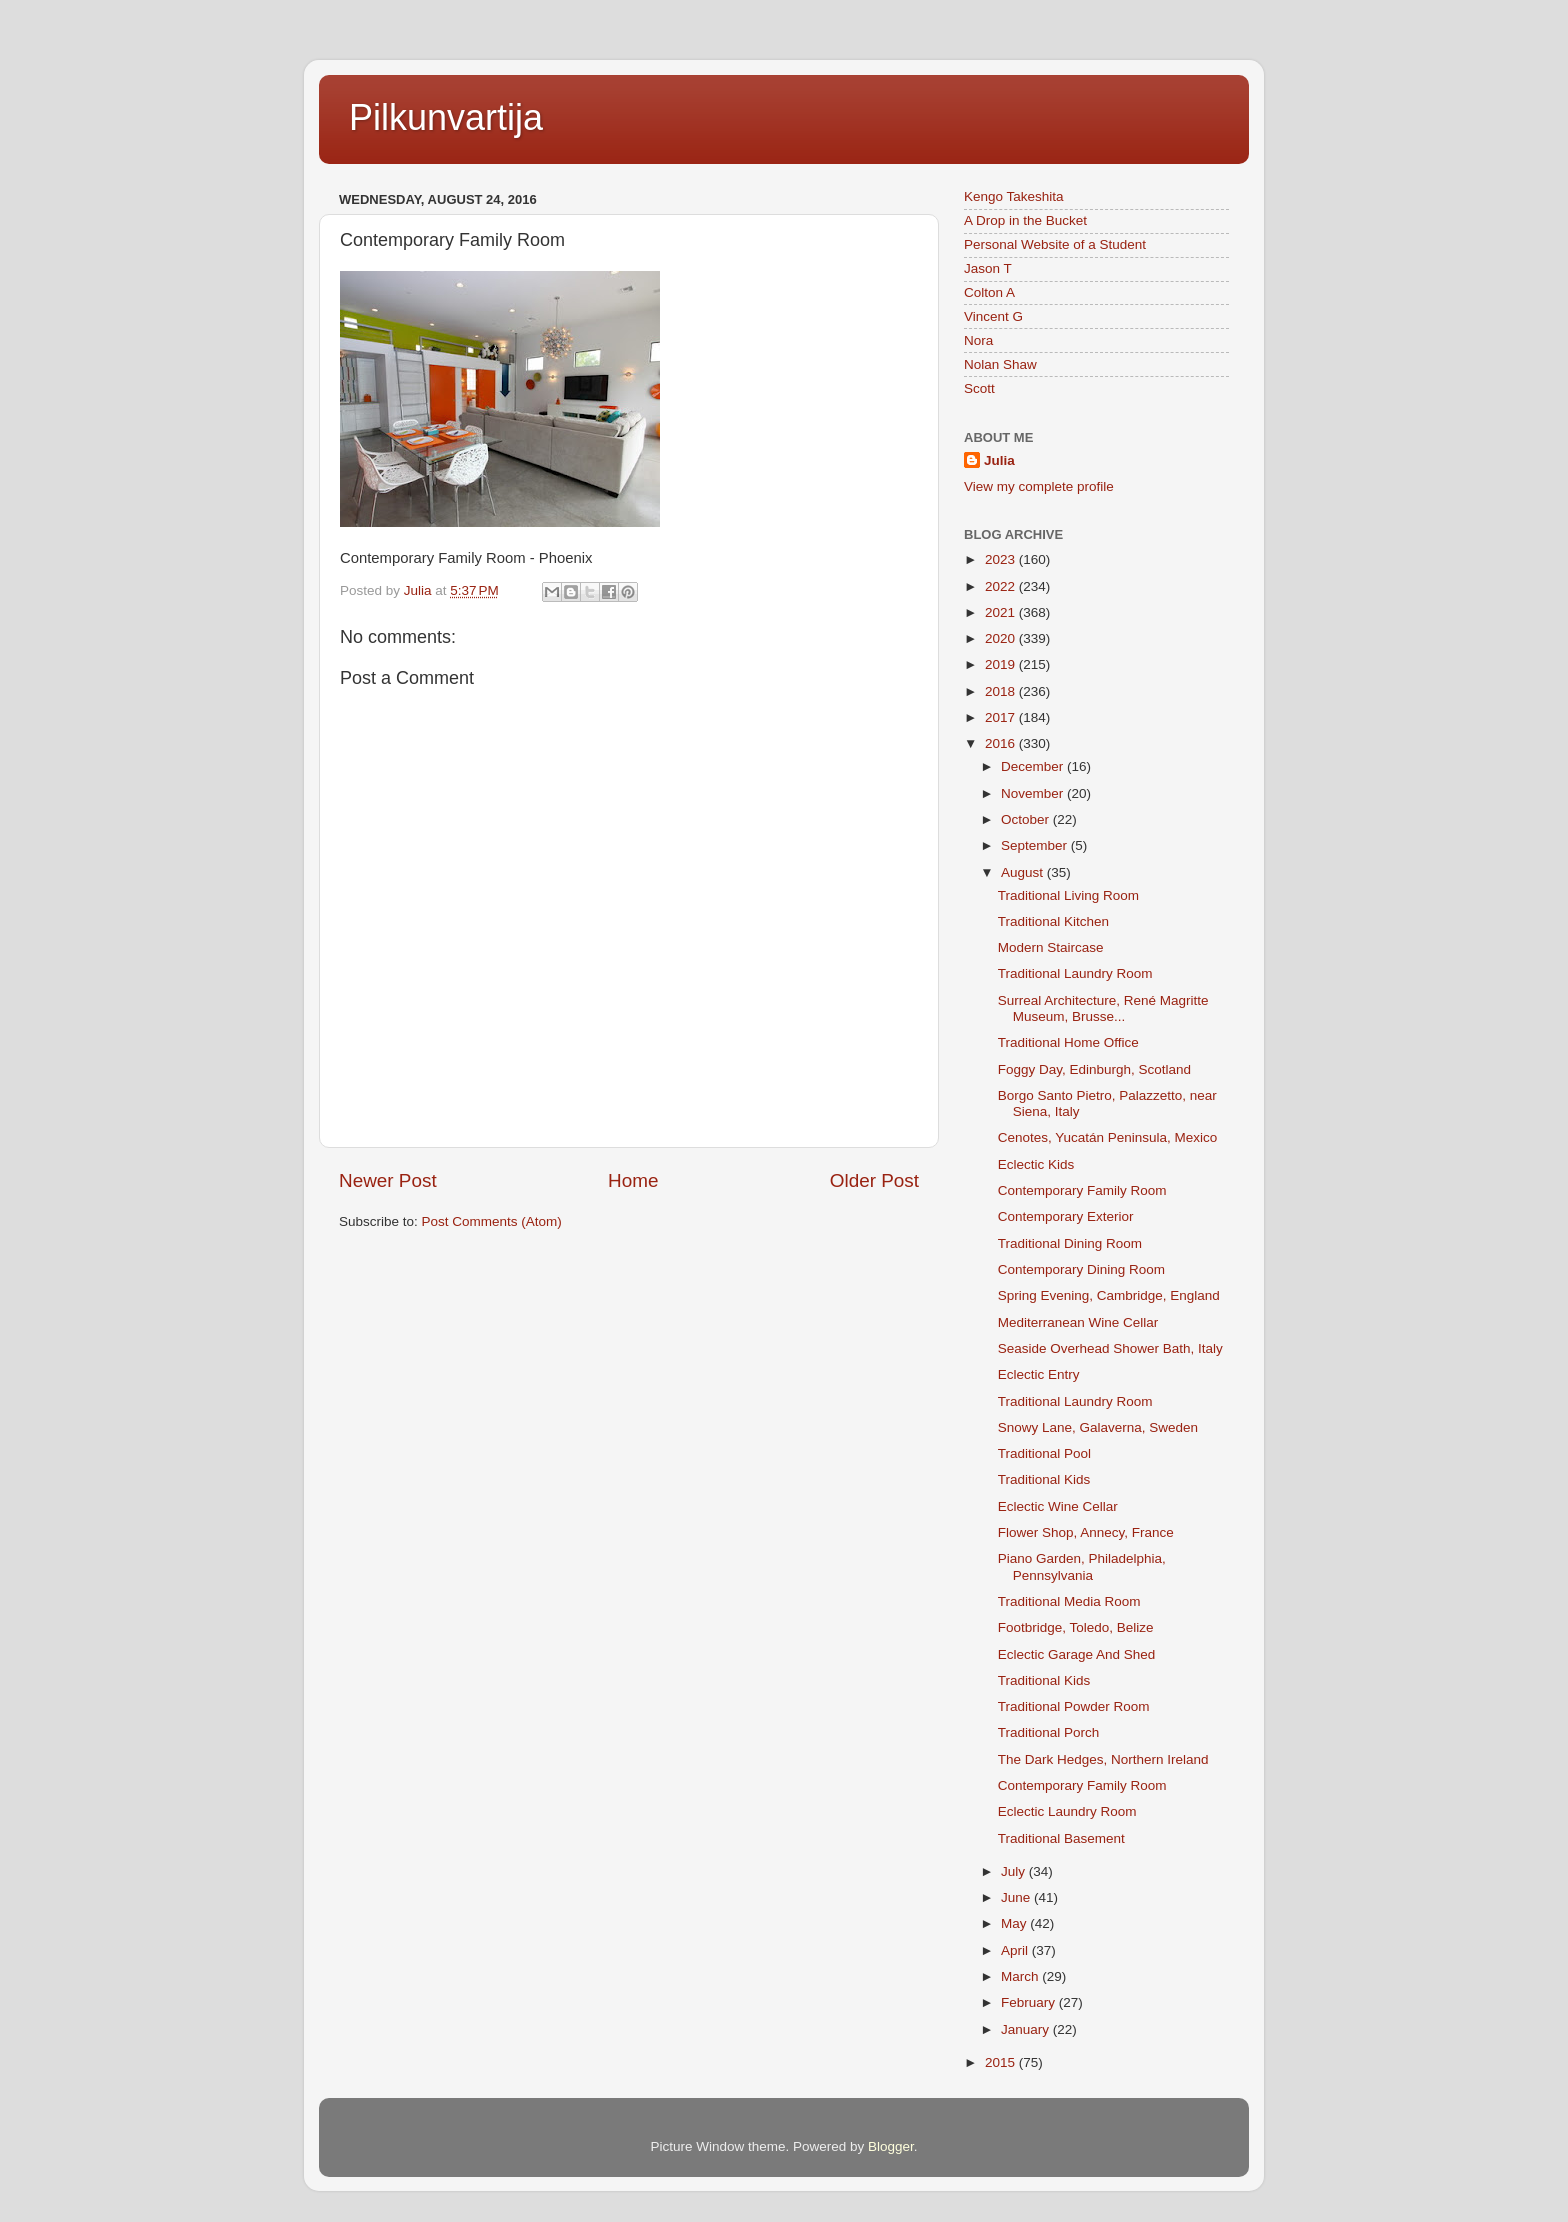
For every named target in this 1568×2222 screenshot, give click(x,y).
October (1027, 819)
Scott (979, 388)
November (1034, 793)
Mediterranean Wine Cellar (1078, 1322)
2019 (1002, 664)
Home (633, 1180)
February (1030, 2002)
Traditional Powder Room (1074, 1706)
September (1036, 845)
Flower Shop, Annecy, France (1086, 1532)
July (1015, 1871)
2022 (1002, 586)
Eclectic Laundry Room (1067, 1811)
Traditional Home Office (1068, 1042)
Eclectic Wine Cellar (1058, 1506)
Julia (999, 460)
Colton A (989, 292)
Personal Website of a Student (1055, 244)
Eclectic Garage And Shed (1077, 1654)
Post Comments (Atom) (492, 1221)
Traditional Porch (1049, 1732)
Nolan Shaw (1000, 364)
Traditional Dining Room (1070, 1243)
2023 (1002, 559)
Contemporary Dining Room (1081, 1269)
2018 (1002, 691)
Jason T (988, 268)
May (1015, 1923)
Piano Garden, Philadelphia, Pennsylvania (1082, 1566)
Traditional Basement (1061, 1838)
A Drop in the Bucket (1025, 220)
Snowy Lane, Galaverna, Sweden (1098, 1427)
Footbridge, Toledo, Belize (1076, 1627)
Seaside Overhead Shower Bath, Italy (1110, 1348)
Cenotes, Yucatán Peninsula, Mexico (1108, 1137)
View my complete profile (1039, 486)
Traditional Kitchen (1053, 921)
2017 (1002, 717)
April (1016, 1950)
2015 (1002, 2062)
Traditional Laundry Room (1075, 973)
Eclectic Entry (1039, 1374)
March (1021, 1976)
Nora (978, 340)
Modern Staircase (1051, 947)
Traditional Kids (1044, 1479)
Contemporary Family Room (1082, 1190)
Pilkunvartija (446, 117)
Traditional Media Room (1069, 1601)
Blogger (891, 2146)
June (1017, 1897)
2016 (1002, 743)
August (1024, 872)
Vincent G (993, 316)
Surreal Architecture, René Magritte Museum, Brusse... (1103, 1008)
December (1034, 766)
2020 (1002, 638)
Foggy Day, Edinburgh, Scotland (1094, 1069)
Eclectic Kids (1036, 1164)
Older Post (874, 1180)
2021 (1002, 612)
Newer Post (388, 1180)
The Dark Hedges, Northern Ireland (1103, 1759)
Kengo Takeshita (1014, 196)
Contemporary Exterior (1066, 1216)
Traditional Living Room (1068, 895)
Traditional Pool (1044, 1453)
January (1027, 2029)
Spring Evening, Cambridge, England (1109, 1295)
